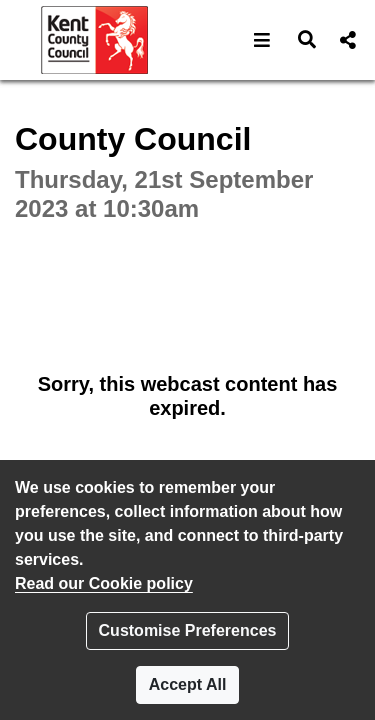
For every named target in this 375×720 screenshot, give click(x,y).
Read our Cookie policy (104, 583)
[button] (262, 40)
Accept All (188, 684)
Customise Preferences (188, 630)
